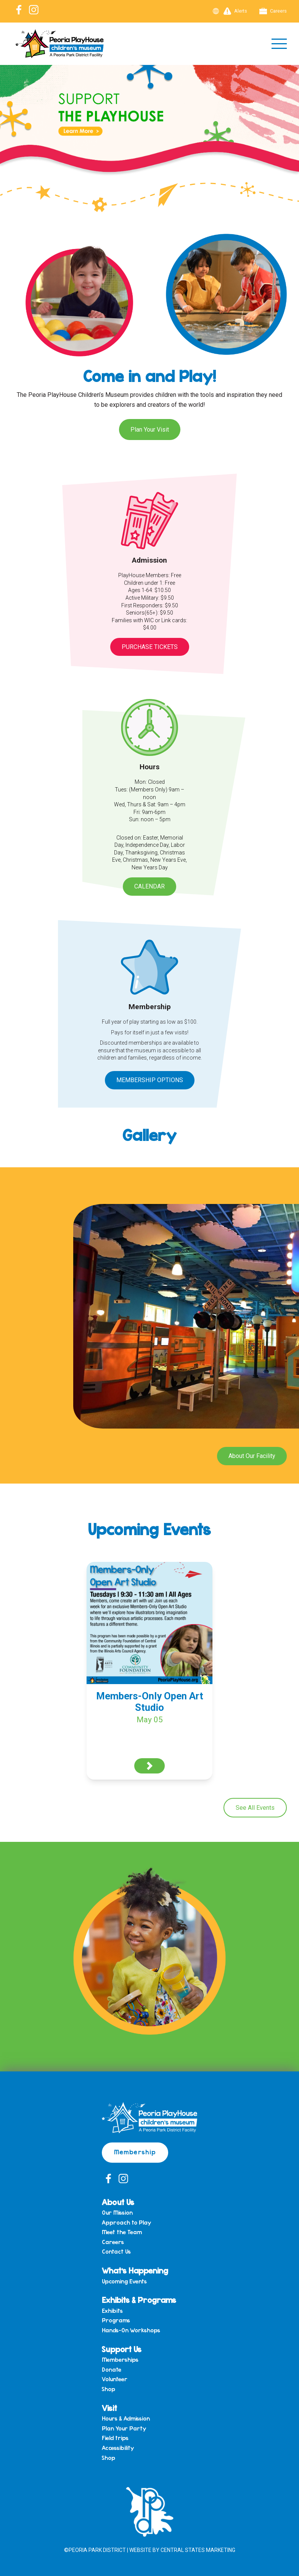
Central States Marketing (198, 2550)
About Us (118, 2202)
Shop (108, 2389)
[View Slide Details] (149, 131)
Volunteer (114, 2379)
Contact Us (116, 2251)
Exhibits (112, 2310)
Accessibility (118, 2448)
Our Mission (117, 2212)
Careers (273, 11)
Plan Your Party (124, 2428)
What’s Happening (135, 2270)
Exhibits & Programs (139, 2299)
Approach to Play (126, 2222)
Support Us (121, 2349)
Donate (111, 2369)
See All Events (255, 1807)
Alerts (235, 11)
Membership (135, 2151)
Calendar (149, 886)
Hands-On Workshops (131, 2330)
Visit (109, 2408)
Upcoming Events (124, 2281)
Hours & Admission (126, 2418)
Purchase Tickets (150, 646)
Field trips (115, 2438)
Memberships (120, 2359)
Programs (116, 2320)
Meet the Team (122, 2232)
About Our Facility (251, 1456)
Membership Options (149, 1080)
